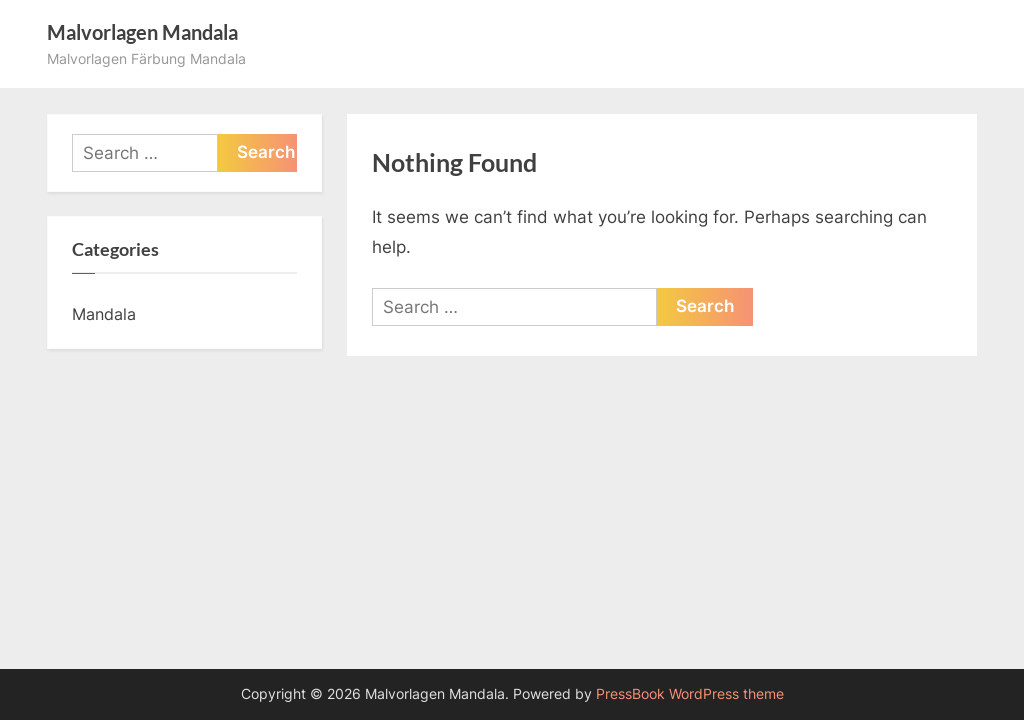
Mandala (104, 314)
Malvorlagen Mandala (142, 32)
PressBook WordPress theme (690, 694)
